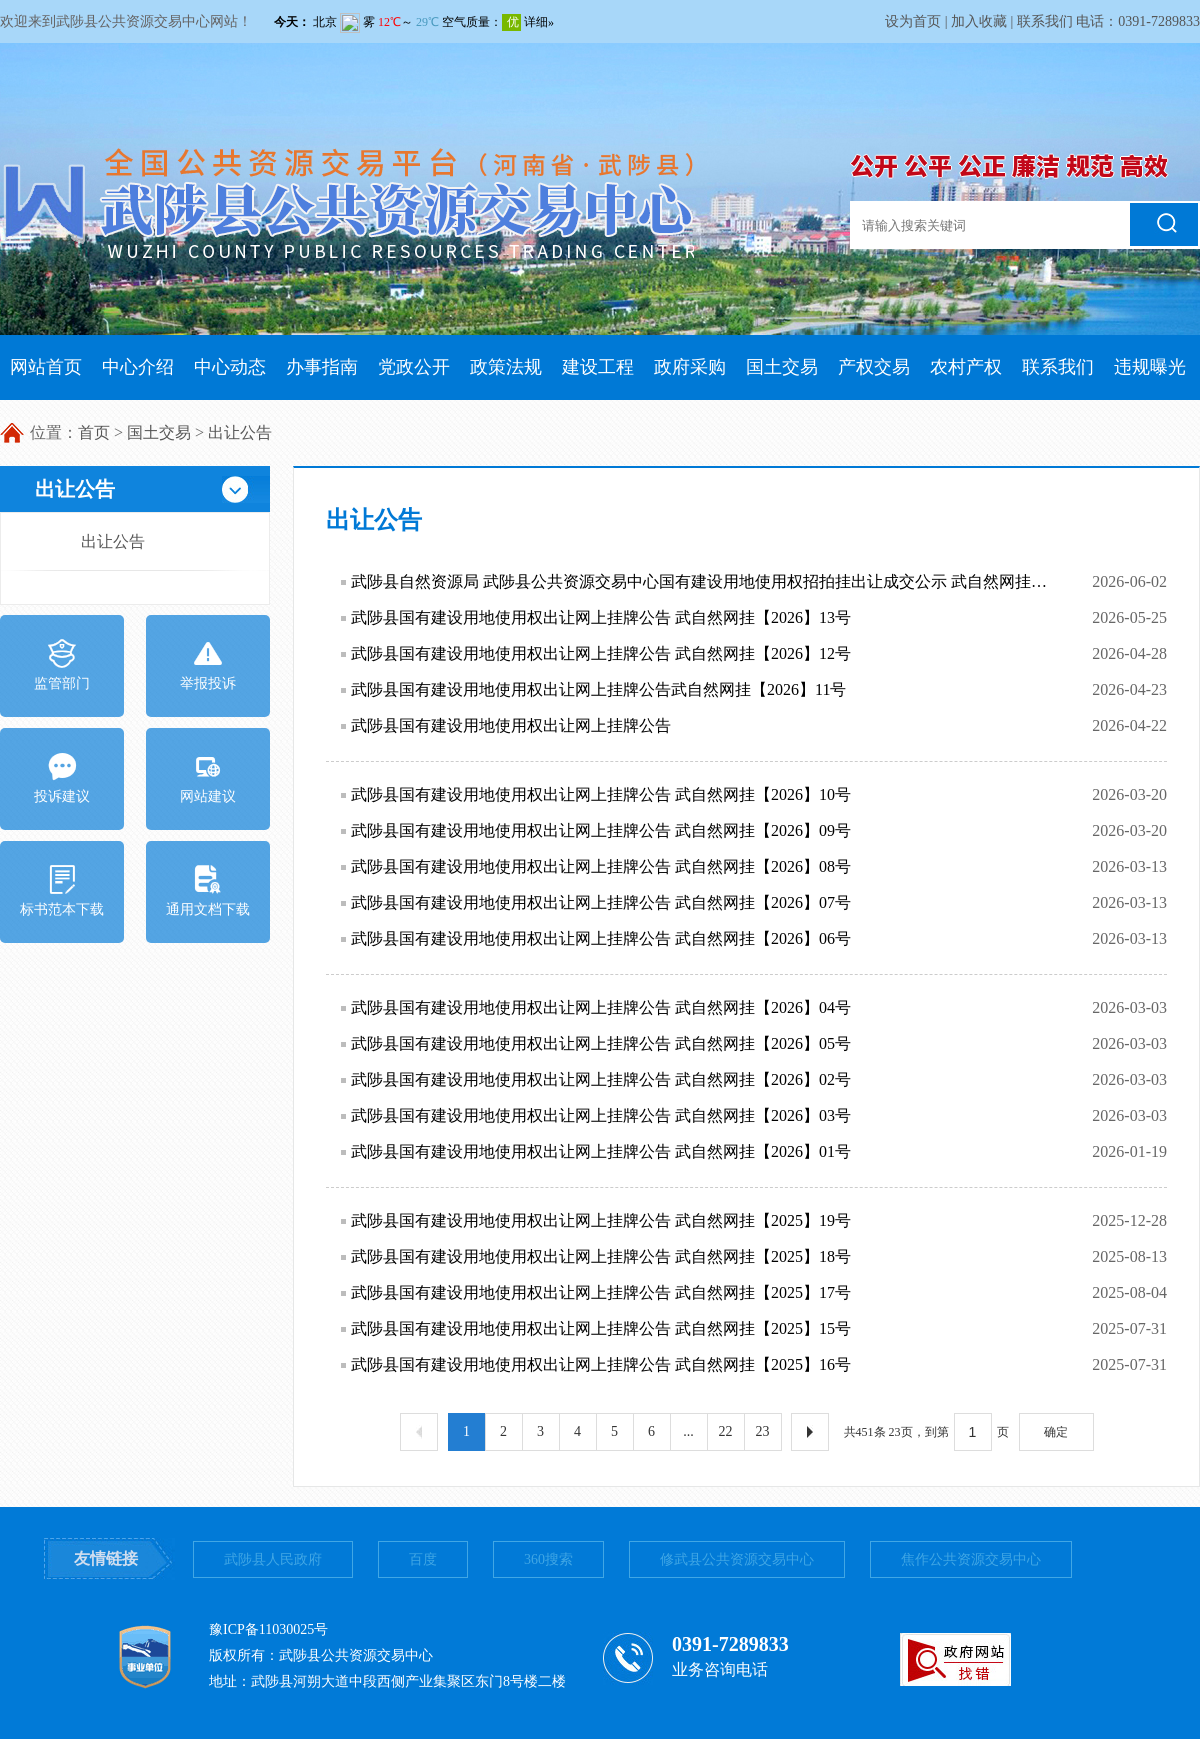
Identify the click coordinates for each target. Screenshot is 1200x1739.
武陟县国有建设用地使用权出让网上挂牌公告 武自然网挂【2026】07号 (601, 902)
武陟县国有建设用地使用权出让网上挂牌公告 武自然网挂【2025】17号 (601, 1292)
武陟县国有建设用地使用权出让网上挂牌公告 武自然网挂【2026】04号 (601, 1007)
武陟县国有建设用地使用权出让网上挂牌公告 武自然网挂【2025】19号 (601, 1220)
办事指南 (322, 367)
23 (763, 1431)
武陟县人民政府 (273, 1559)
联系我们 (1045, 21)
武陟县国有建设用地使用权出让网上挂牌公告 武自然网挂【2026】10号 (601, 794)
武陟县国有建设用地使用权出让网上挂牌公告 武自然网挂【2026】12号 (601, 653)
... (688, 1431)
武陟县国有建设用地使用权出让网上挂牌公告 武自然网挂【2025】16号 (601, 1364)
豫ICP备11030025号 (268, 1629)
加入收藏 (979, 21)
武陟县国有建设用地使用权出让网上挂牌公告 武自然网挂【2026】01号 (601, 1151)
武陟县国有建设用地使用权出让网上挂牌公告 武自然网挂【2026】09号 (601, 830)
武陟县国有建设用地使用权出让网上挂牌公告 (511, 725)
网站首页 (46, 367)
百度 (423, 1559)
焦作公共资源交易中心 (971, 1559)
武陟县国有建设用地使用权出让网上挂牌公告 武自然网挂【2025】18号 (601, 1256)
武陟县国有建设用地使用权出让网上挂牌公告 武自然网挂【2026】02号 (601, 1079)
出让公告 (240, 432)
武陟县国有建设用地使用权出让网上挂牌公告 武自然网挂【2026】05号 (601, 1043)
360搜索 (548, 1559)
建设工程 (598, 367)
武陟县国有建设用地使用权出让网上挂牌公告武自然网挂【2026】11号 (598, 689)
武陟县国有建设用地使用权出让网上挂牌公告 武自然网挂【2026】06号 (601, 938)
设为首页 (913, 21)
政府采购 (690, 367)
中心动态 (230, 367)
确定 (1056, 1432)
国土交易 (782, 367)
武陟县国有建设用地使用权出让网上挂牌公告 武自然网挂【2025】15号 (601, 1328)
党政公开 (414, 367)
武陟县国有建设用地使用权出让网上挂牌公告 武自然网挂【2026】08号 (601, 866)
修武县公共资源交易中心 (737, 1559)
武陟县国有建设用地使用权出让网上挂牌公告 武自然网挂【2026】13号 (601, 617)
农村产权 (966, 367)
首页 (94, 432)
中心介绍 (138, 367)
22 (726, 1431)
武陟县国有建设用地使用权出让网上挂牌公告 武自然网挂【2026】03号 (601, 1115)
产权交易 (874, 367)
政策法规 (506, 367)
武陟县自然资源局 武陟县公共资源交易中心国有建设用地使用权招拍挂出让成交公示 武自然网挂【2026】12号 (699, 581)
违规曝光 (1150, 367)
